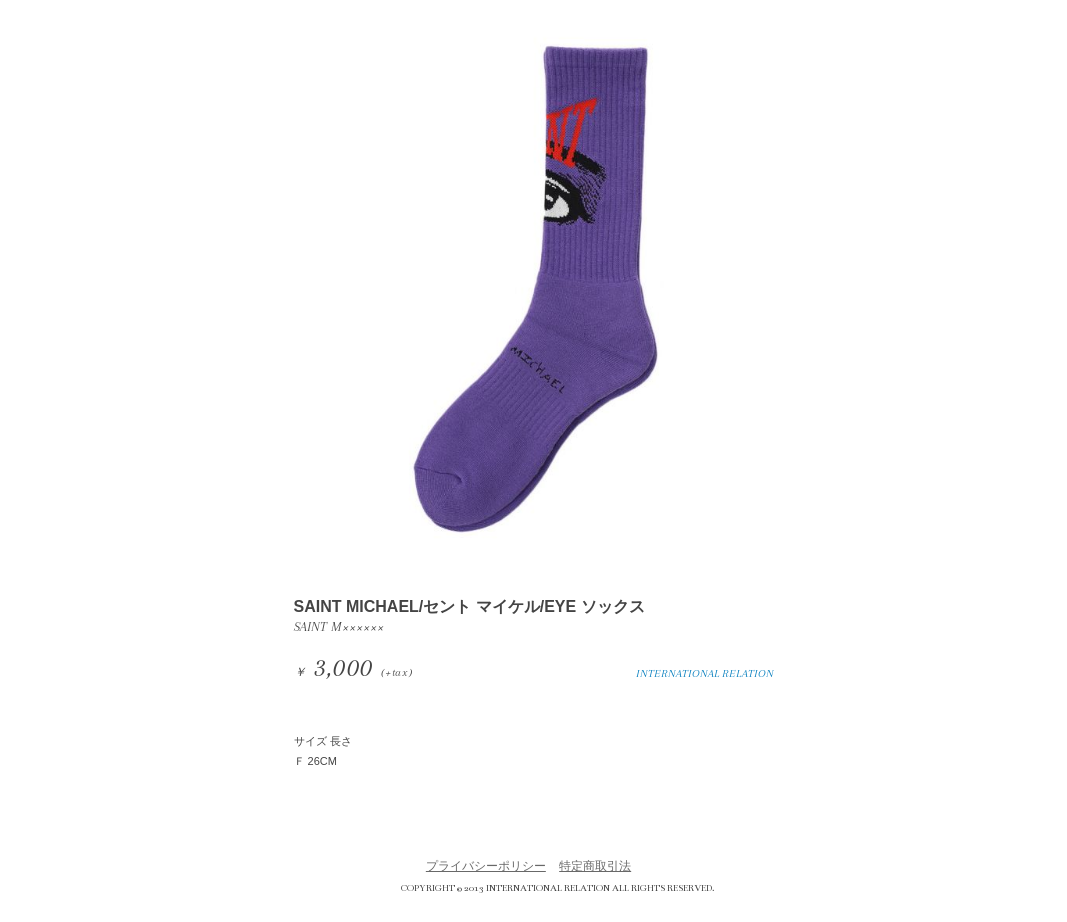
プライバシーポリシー (486, 866)
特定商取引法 (595, 866)
